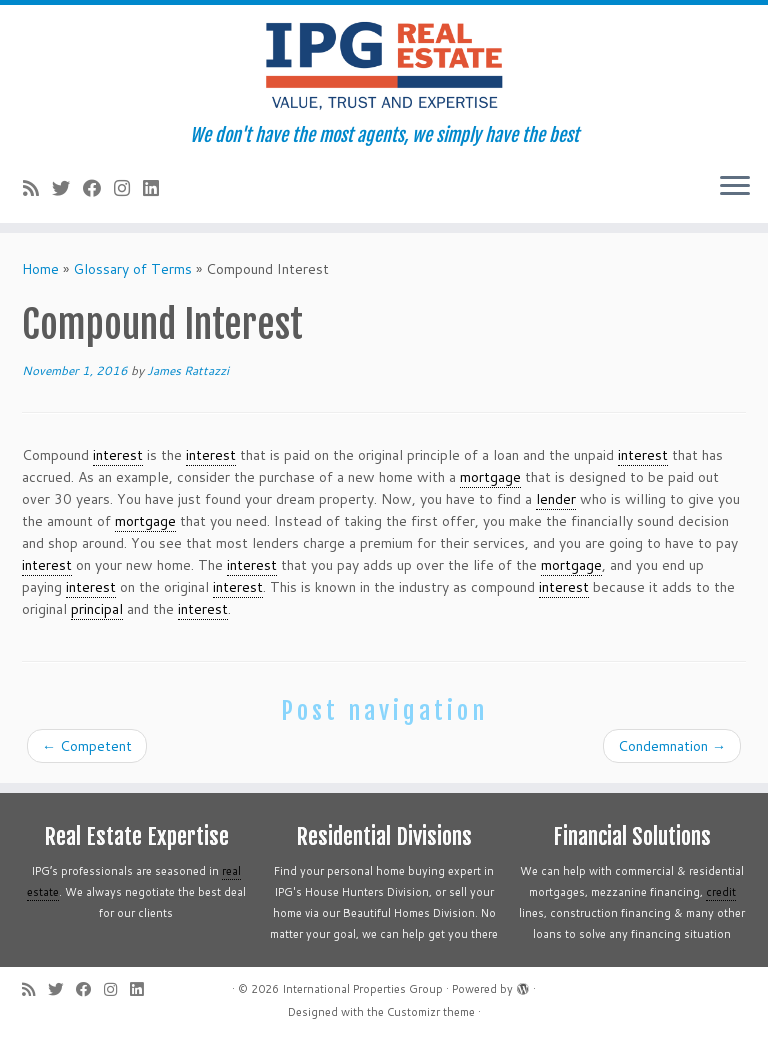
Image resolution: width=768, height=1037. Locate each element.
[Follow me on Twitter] (67, 188)
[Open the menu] (735, 187)
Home (40, 269)
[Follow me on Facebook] (98, 188)
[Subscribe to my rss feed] (37, 188)
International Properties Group (362, 989)
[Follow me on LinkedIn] (157, 188)
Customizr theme (431, 1012)
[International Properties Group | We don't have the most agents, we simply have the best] (384, 65)
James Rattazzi (188, 370)
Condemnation (672, 746)
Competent (87, 746)
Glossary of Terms (132, 269)
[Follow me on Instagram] (128, 188)
